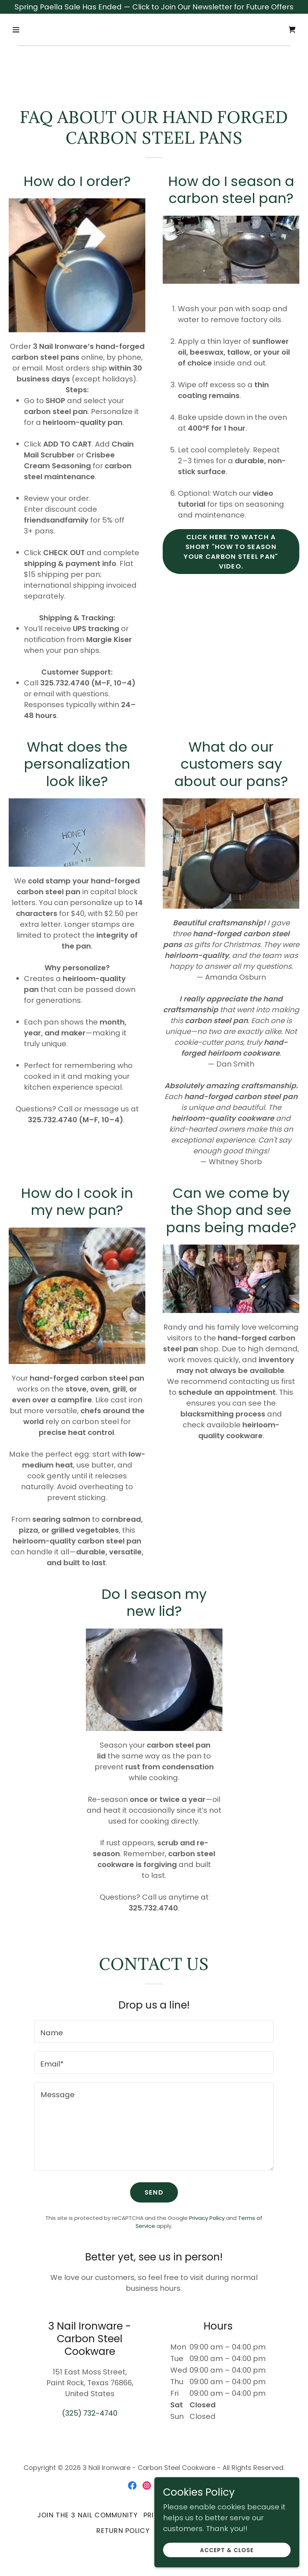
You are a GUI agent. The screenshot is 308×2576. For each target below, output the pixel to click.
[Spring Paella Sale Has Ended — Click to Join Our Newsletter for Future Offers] (154, 6)
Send (154, 2192)
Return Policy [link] (123, 2530)
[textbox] (154, 2031)
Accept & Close (227, 2550)
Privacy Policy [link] (207, 2218)
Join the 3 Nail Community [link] (87, 2515)
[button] (30, 29)
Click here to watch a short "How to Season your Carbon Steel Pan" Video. (231, 551)
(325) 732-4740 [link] (89, 2413)
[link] (292, 29)
